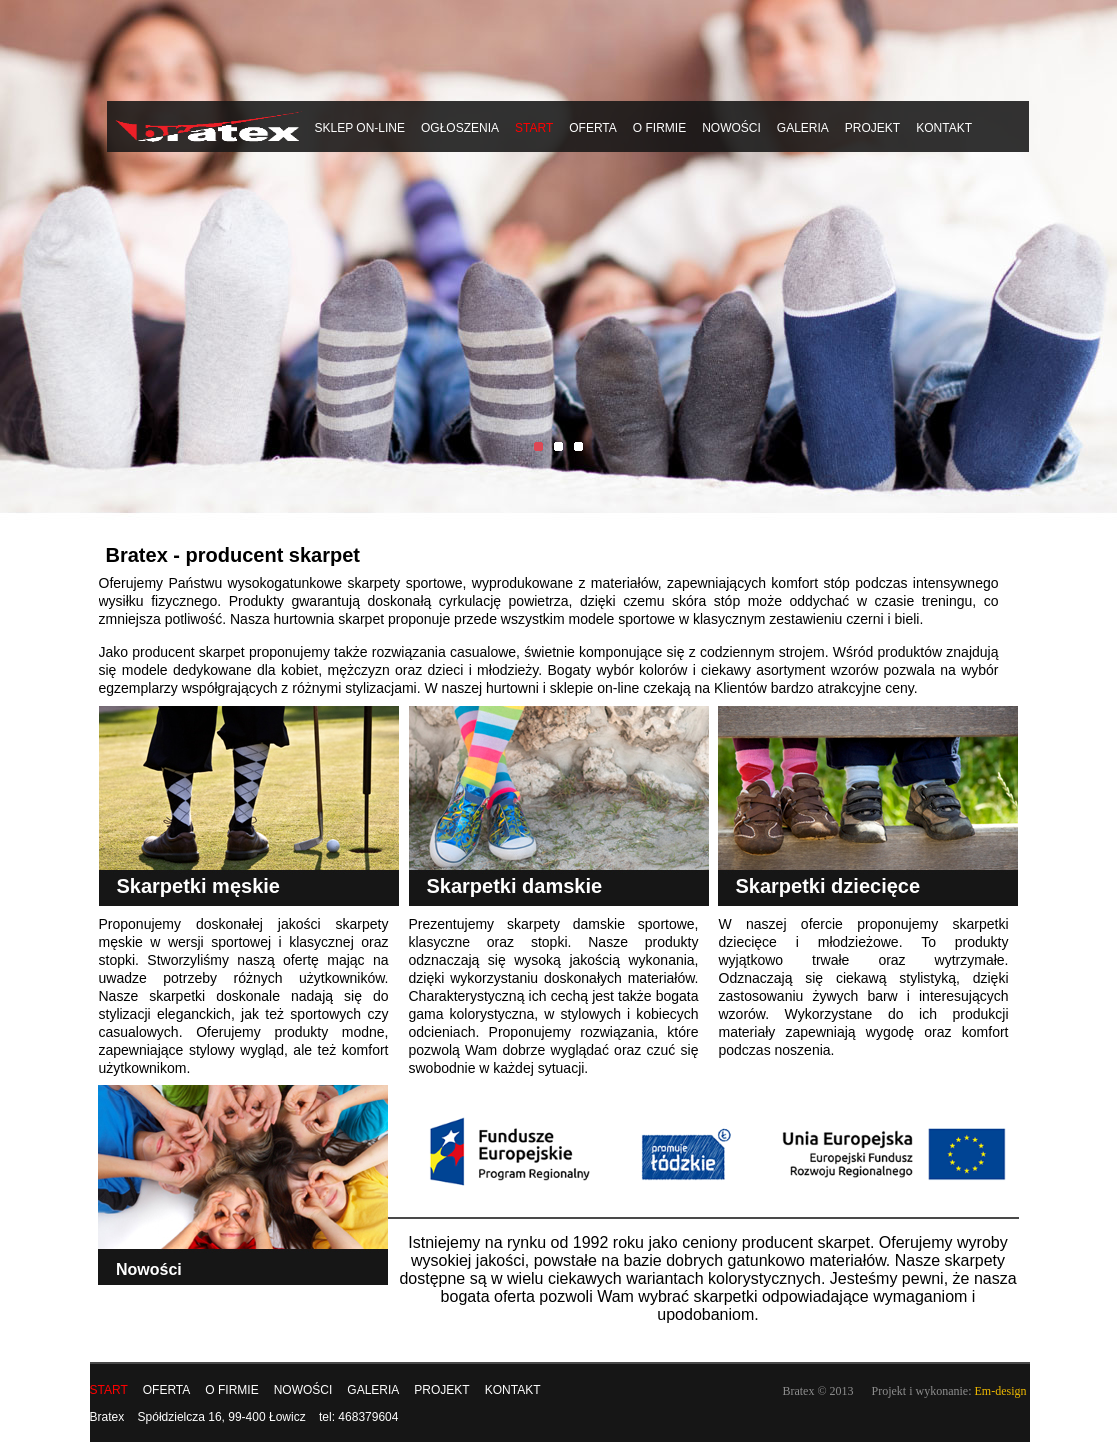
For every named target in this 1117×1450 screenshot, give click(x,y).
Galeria (803, 128)
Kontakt (944, 128)
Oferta (593, 128)
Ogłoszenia (460, 128)
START (534, 128)
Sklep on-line (360, 128)
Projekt (872, 128)
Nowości (731, 128)
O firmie (659, 128)
